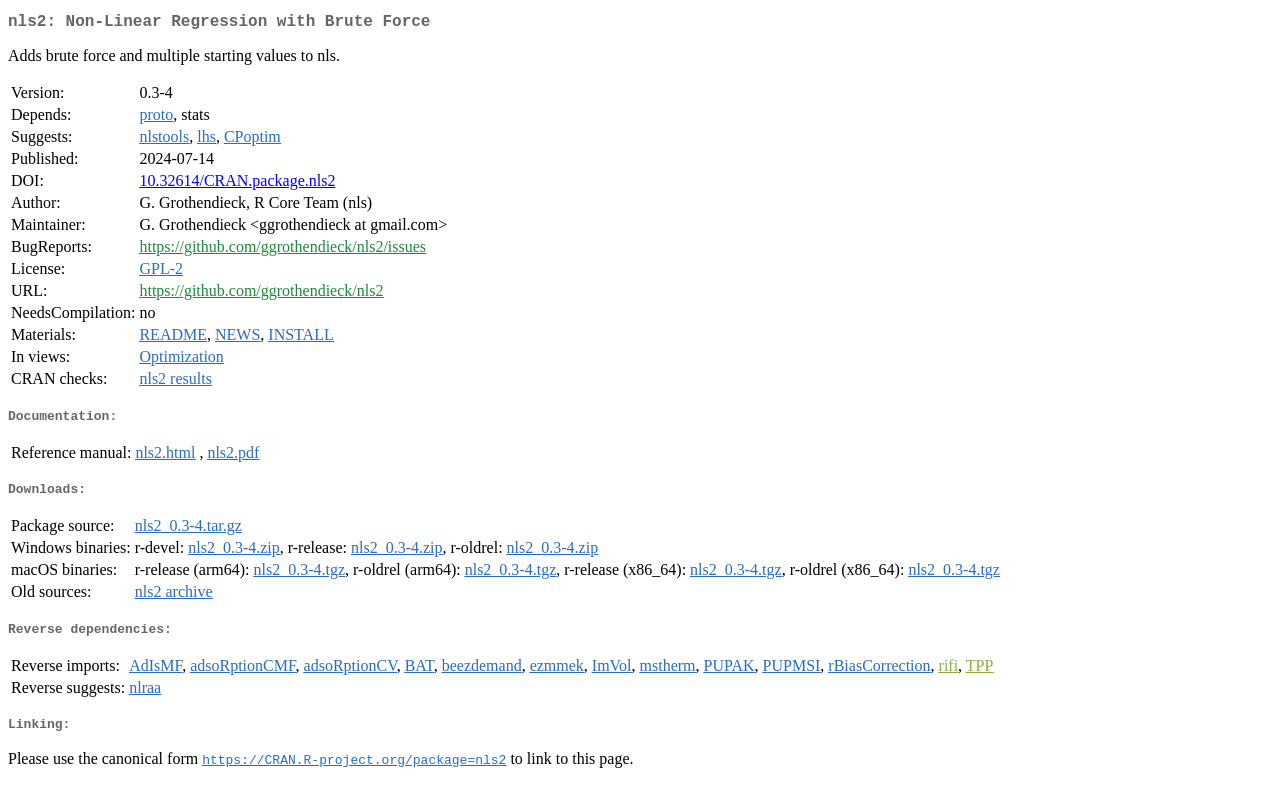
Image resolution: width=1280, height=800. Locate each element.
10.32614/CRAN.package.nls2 (237, 184)
